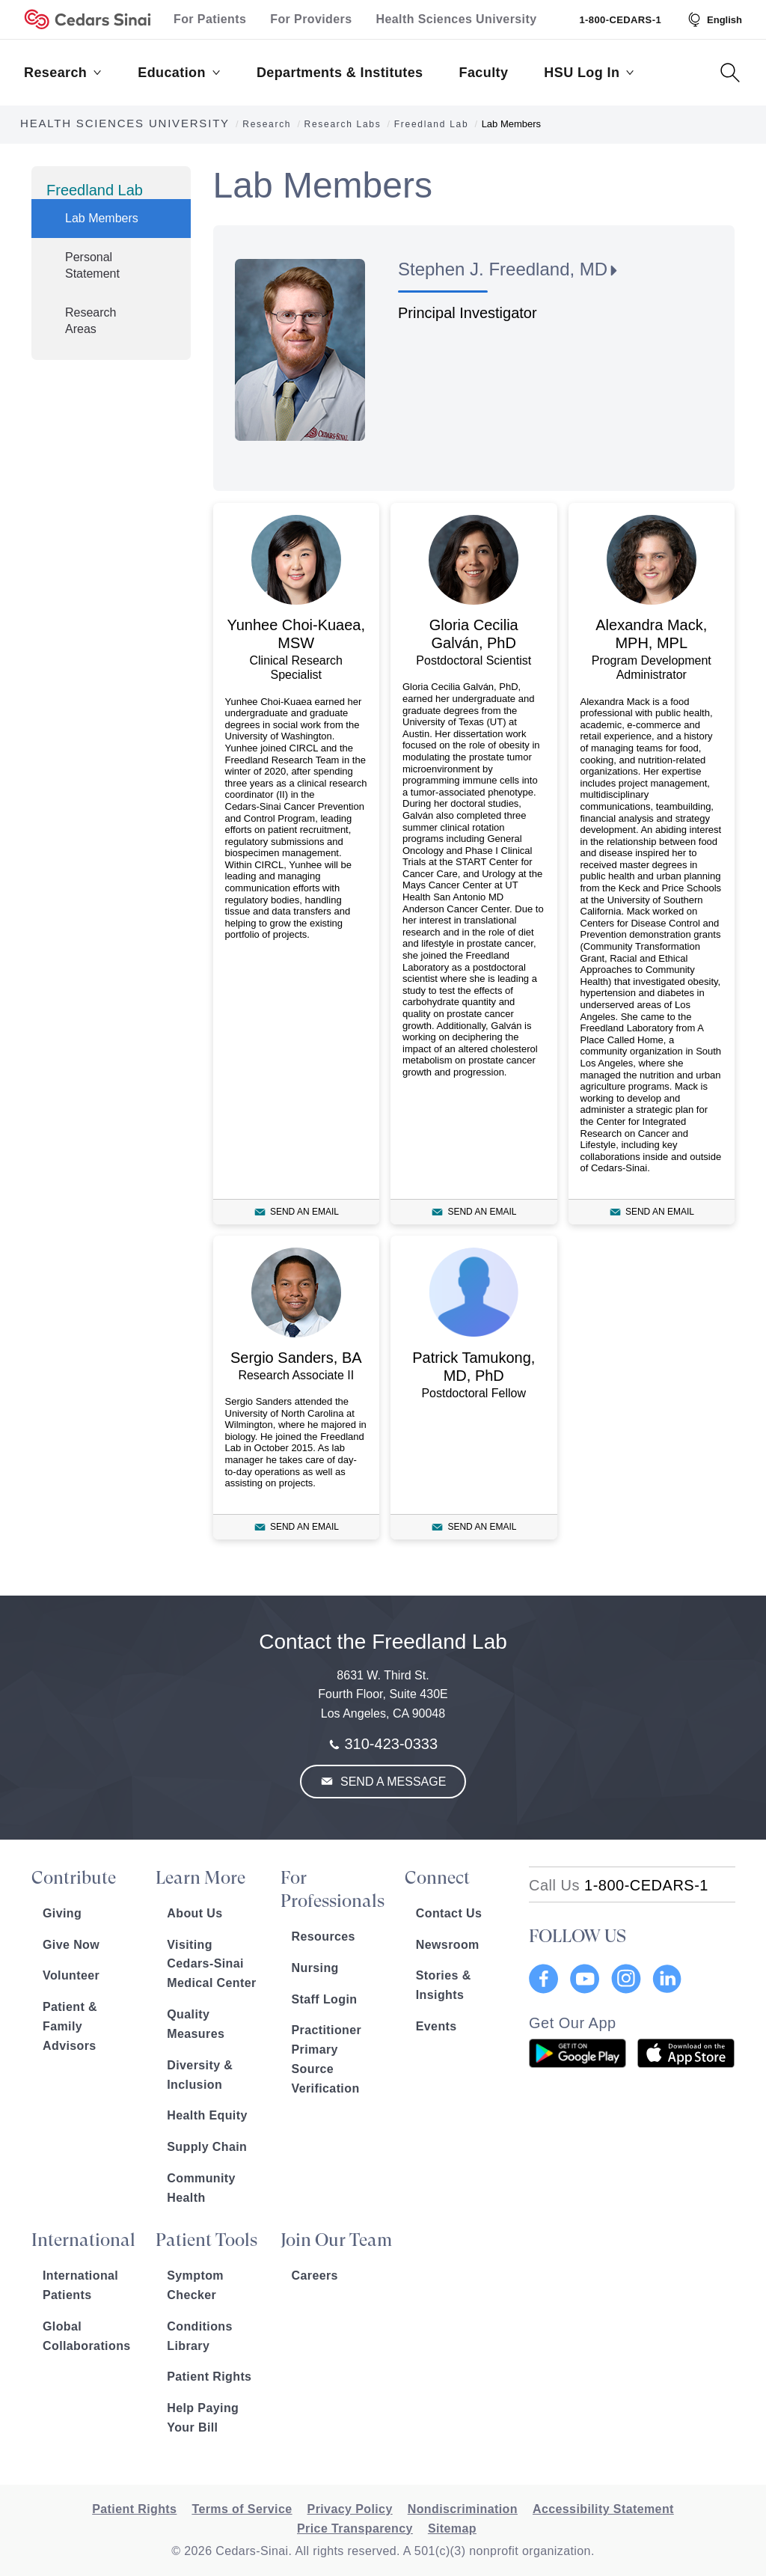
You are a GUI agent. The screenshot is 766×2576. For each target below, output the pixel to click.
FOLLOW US (577, 1936)
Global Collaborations (87, 2336)
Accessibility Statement (603, 2509)
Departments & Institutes (340, 72)
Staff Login (325, 1999)
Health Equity (207, 2115)
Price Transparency (355, 2528)
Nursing (315, 1968)
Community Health (201, 2188)
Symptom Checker (195, 2285)
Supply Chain (207, 2146)
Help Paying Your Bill (203, 2418)
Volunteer (71, 1975)
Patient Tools (206, 2239)
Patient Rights (209, 2376)
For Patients (210, 19)
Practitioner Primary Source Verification (327, 2059)
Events (436, 2026)
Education (179, 72)
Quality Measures (195, 2024)
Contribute (73, 1877)
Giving (62, 1913)
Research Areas (90, 320)
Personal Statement (92, 265)
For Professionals (332, 1889)
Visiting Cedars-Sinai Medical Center (211, 1964)
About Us (194, 1913)
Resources (323, 1936)
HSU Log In (589, 72)
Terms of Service (242, 2509)
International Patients (80, 2285)
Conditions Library (200, 2336)
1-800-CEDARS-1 (620, 19)
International (83, 2239)
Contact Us (449, 1913)
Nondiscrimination (463, 2509)
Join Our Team (336, 2239)
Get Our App (572, 2023)
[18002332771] (618, 1885)
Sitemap (452, 2528)
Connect (437, 1877)
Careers (315, 2275)
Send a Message (392, 1781)
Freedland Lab (94, 190)
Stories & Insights (443, 1985)
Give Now (71, 1944)
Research (63, 72)
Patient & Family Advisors (70, 2026)
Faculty (484, 72)
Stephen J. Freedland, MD (502, 269)
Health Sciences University (456, 19)
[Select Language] (713, 19)
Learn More (200, 1877)
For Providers (311, 19)
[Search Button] (730, 73)
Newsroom (447, 1944)
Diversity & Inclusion (200, 2075)
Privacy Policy (350, 2509)
